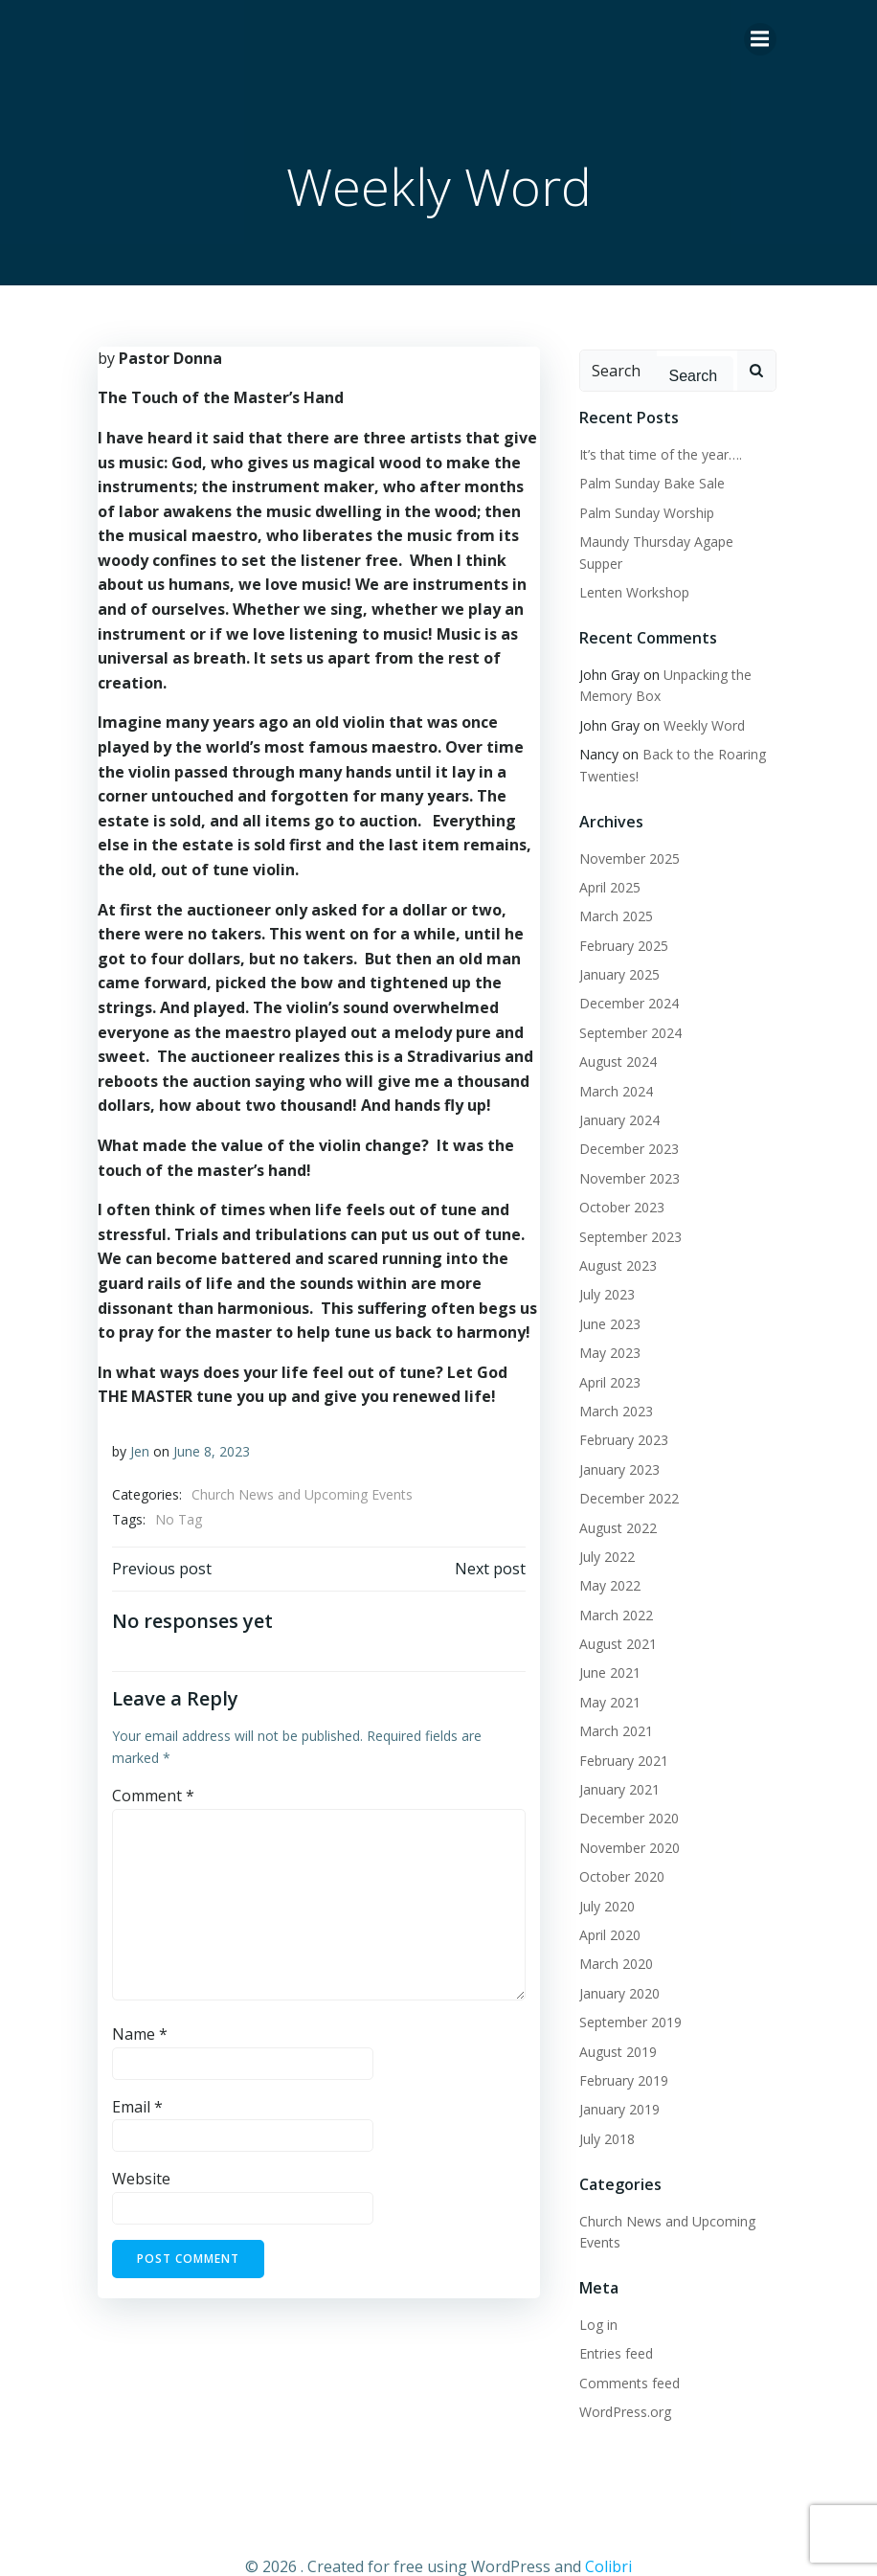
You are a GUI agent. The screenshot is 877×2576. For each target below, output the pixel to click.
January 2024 (613, 1091)
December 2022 (622, 1469)
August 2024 (611, 1033)
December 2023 (622, 1121)
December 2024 (622, 975)
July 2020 (600, 1877)
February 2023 (617, 1412)
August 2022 (611, 1499)
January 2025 (613, 946)
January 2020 (613, 1964)
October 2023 (615, 1178)
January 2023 (613, 1441)
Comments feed (623, 2354)
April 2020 (603, 1906)
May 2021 (603, 1673)
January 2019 (613, 2081)
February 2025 (617, 917)
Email (133, 2102)
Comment (149, 1791)
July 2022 (600, 1528)
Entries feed (609, 2325)
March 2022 (609, 1586)
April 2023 (603, 1353)
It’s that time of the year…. (654, 448)
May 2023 (603, 1324)
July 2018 (600, 2110)
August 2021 (611, 1615)
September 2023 (624, 1208)
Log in (592, 2296)
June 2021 (603, 1645)
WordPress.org (618, 2383)
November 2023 (623, 1150)
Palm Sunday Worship (640, 505)
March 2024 (609, 1062)
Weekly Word (697, 697)
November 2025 (623, 830)
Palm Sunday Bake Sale (645, 476)
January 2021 (613, 1760)
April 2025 (603, 858)
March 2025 (609, 888)
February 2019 (617, 2052)
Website (137, 2175)
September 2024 (624, 1004)
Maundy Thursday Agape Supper (673, 535)
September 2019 (624, 1993)
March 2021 (609, 1702)
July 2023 (600, 1266)
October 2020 (615, 1848)
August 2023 (611, 1237)
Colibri (608, 2525)
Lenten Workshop (628, 563)
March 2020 (609, 1936)
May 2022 (603, 1557)
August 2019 (611, 2023)
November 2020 (623, 1819)
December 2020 (622, 1790)
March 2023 (609, 1382)
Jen (136, 1447)
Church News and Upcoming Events (298, 1491)
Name (136, 2031)
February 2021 (617, 1732)
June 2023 (603, 1295)
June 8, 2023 (207, 1447)
